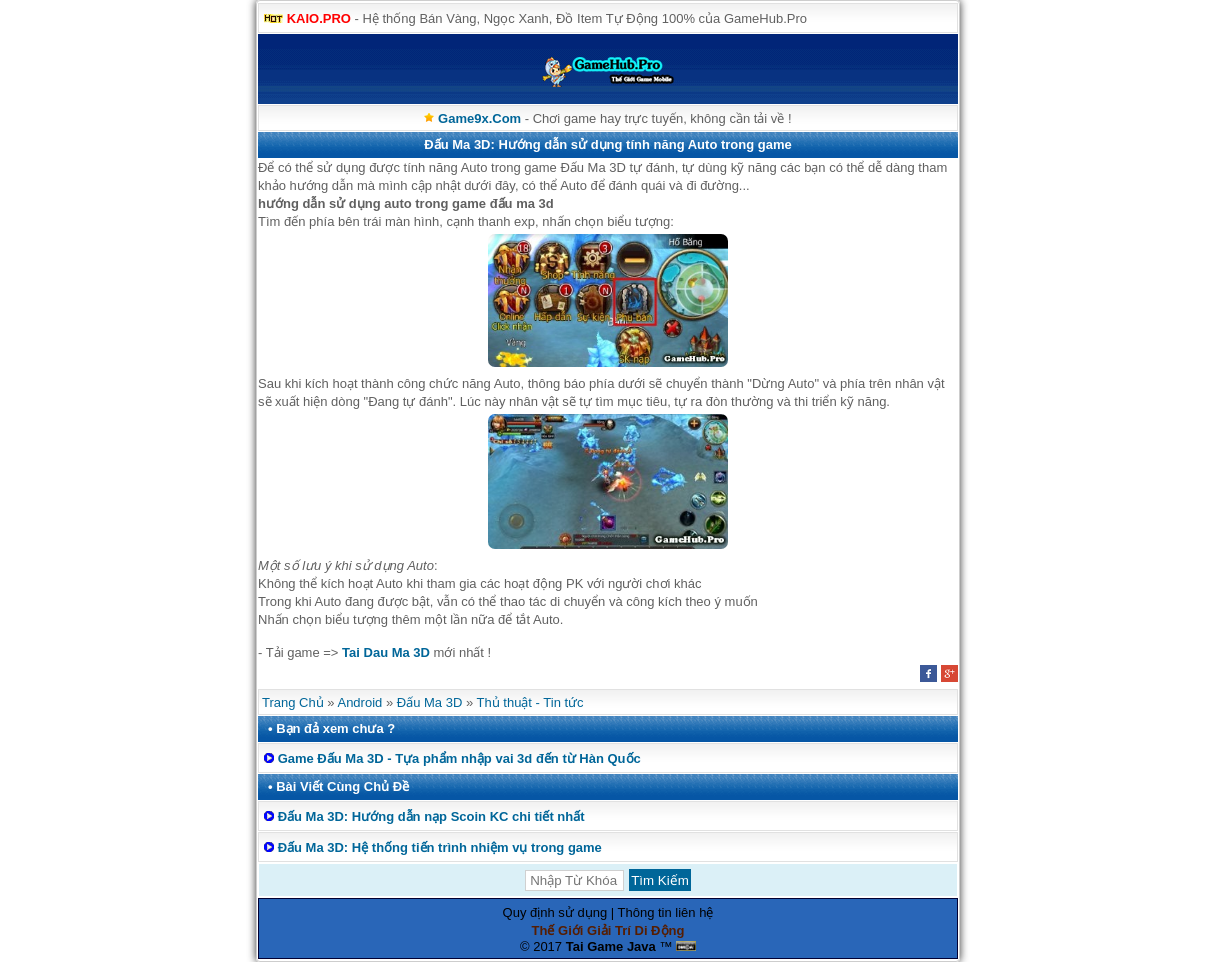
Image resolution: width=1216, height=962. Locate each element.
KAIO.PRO (319, 18)
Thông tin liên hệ (666, 912)
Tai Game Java (611, 946)
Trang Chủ (293, 702)
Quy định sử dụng (555, 912)
